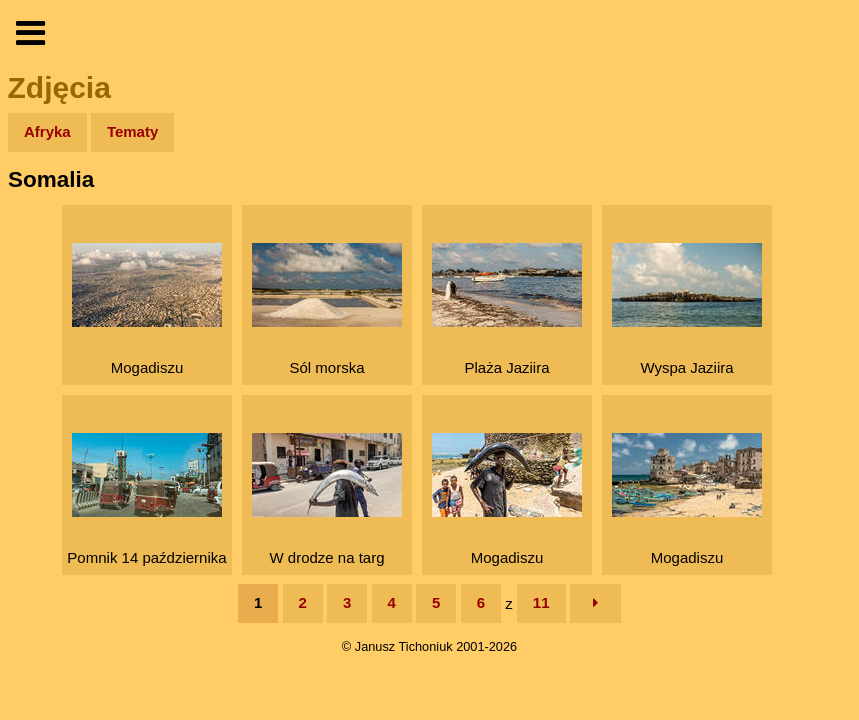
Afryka (47, 131)
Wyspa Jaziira (687, 309)
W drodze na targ (327, 499)
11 (541, 602)
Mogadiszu (147, 309)
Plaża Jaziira (507, 309)
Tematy (132, 131)
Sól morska (327, 309)
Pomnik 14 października (146, 499)
